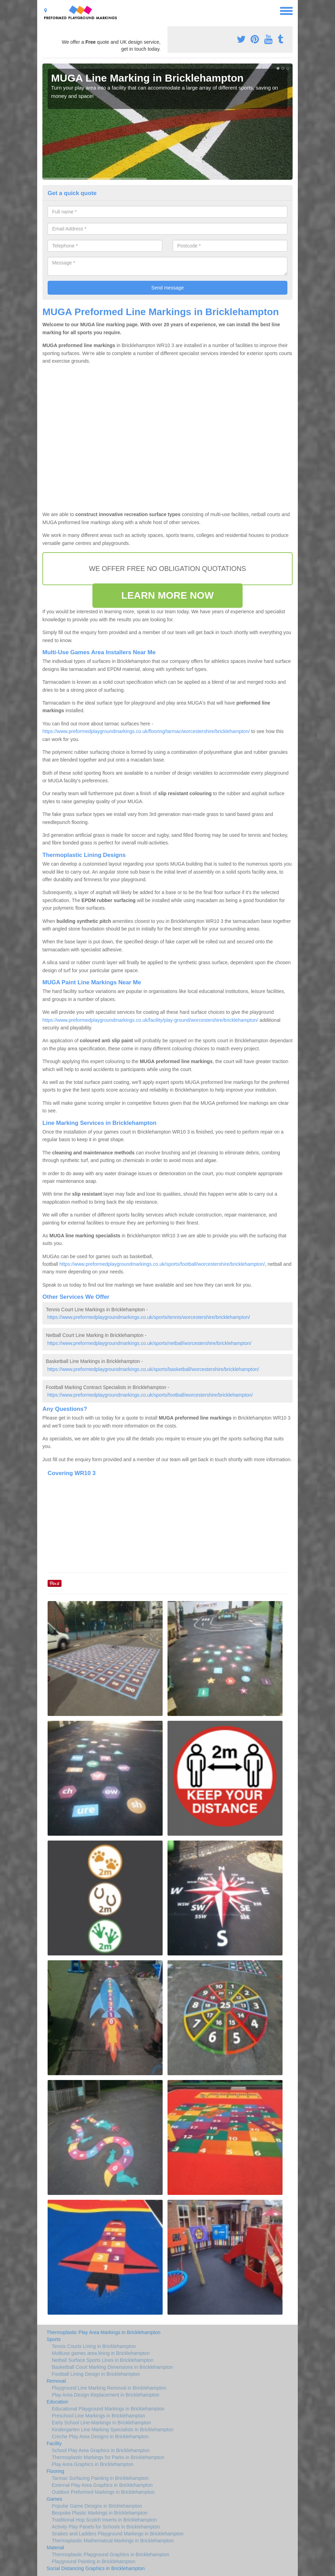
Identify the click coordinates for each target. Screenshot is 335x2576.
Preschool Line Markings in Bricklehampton (98, 2415)
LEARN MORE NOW (167, 595)
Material (55, 2547)
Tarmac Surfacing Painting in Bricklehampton (100, 2478)
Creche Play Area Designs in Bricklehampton (100, 2436)
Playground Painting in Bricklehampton (93, 2561)
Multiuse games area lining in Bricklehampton (101, 2353)
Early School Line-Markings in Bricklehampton (101, 2422)
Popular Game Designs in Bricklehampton (97, 2506)
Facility (54, 2443)
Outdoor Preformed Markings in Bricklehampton (103, 2492)
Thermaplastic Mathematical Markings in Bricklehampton (113, 2540)
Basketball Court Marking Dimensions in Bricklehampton (112, 2367)
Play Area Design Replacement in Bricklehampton (105, 2395)
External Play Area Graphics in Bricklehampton (102, 2485)
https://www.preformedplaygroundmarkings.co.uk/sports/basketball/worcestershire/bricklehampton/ (153, 1369)
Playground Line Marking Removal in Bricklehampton (109, 2388)
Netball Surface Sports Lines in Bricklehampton (103, 2360)
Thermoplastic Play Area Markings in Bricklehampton (104, 2332)
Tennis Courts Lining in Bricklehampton (94, 2346)
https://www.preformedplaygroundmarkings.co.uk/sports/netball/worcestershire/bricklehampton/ (149, 1343)
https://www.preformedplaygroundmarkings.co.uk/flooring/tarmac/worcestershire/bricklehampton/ (146, 731)
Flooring (55, 2471)
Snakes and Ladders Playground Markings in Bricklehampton (117, 2533)
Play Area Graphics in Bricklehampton (92, 2464)
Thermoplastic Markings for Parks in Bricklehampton (108, 2457)
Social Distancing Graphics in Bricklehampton (96, 2568)
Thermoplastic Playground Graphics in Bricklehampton (110, 2554)
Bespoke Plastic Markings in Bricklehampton (99, 2513)
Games (54, 2499)
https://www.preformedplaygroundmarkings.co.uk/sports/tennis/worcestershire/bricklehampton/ (148, 1317)
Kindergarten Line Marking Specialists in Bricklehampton (112, 2429)
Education (57, 2402)
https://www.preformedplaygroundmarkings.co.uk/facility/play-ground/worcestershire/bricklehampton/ (150, 1020)
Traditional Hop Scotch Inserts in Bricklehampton (104, 2520)
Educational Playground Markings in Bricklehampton (108, 2408)
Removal (56, 2381)
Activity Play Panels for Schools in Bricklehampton (106, 2526)
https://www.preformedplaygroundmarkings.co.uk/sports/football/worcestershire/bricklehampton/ (162, 1264)
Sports (53, 2339)
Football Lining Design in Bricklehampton (96, 2374)
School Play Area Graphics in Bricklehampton (101, 2450)
